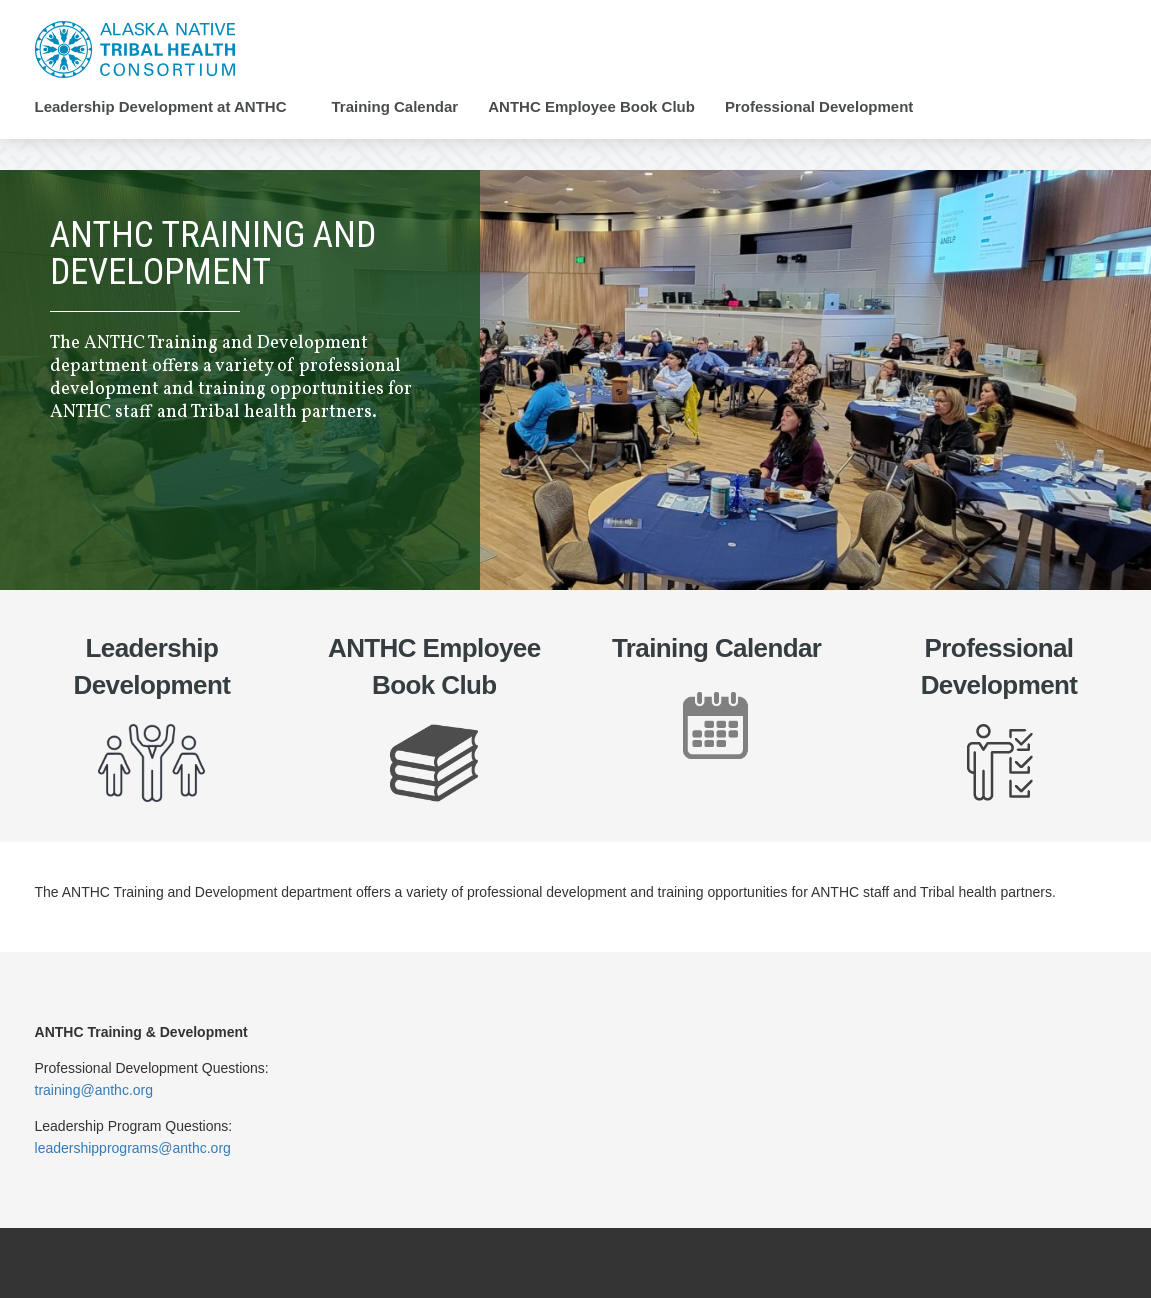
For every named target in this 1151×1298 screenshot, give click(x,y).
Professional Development (819, 107)
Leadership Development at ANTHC (161, 107)
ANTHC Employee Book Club (591, 107)
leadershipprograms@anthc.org (133, 1148)
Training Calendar (395, 107)
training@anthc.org (94, 1090)
